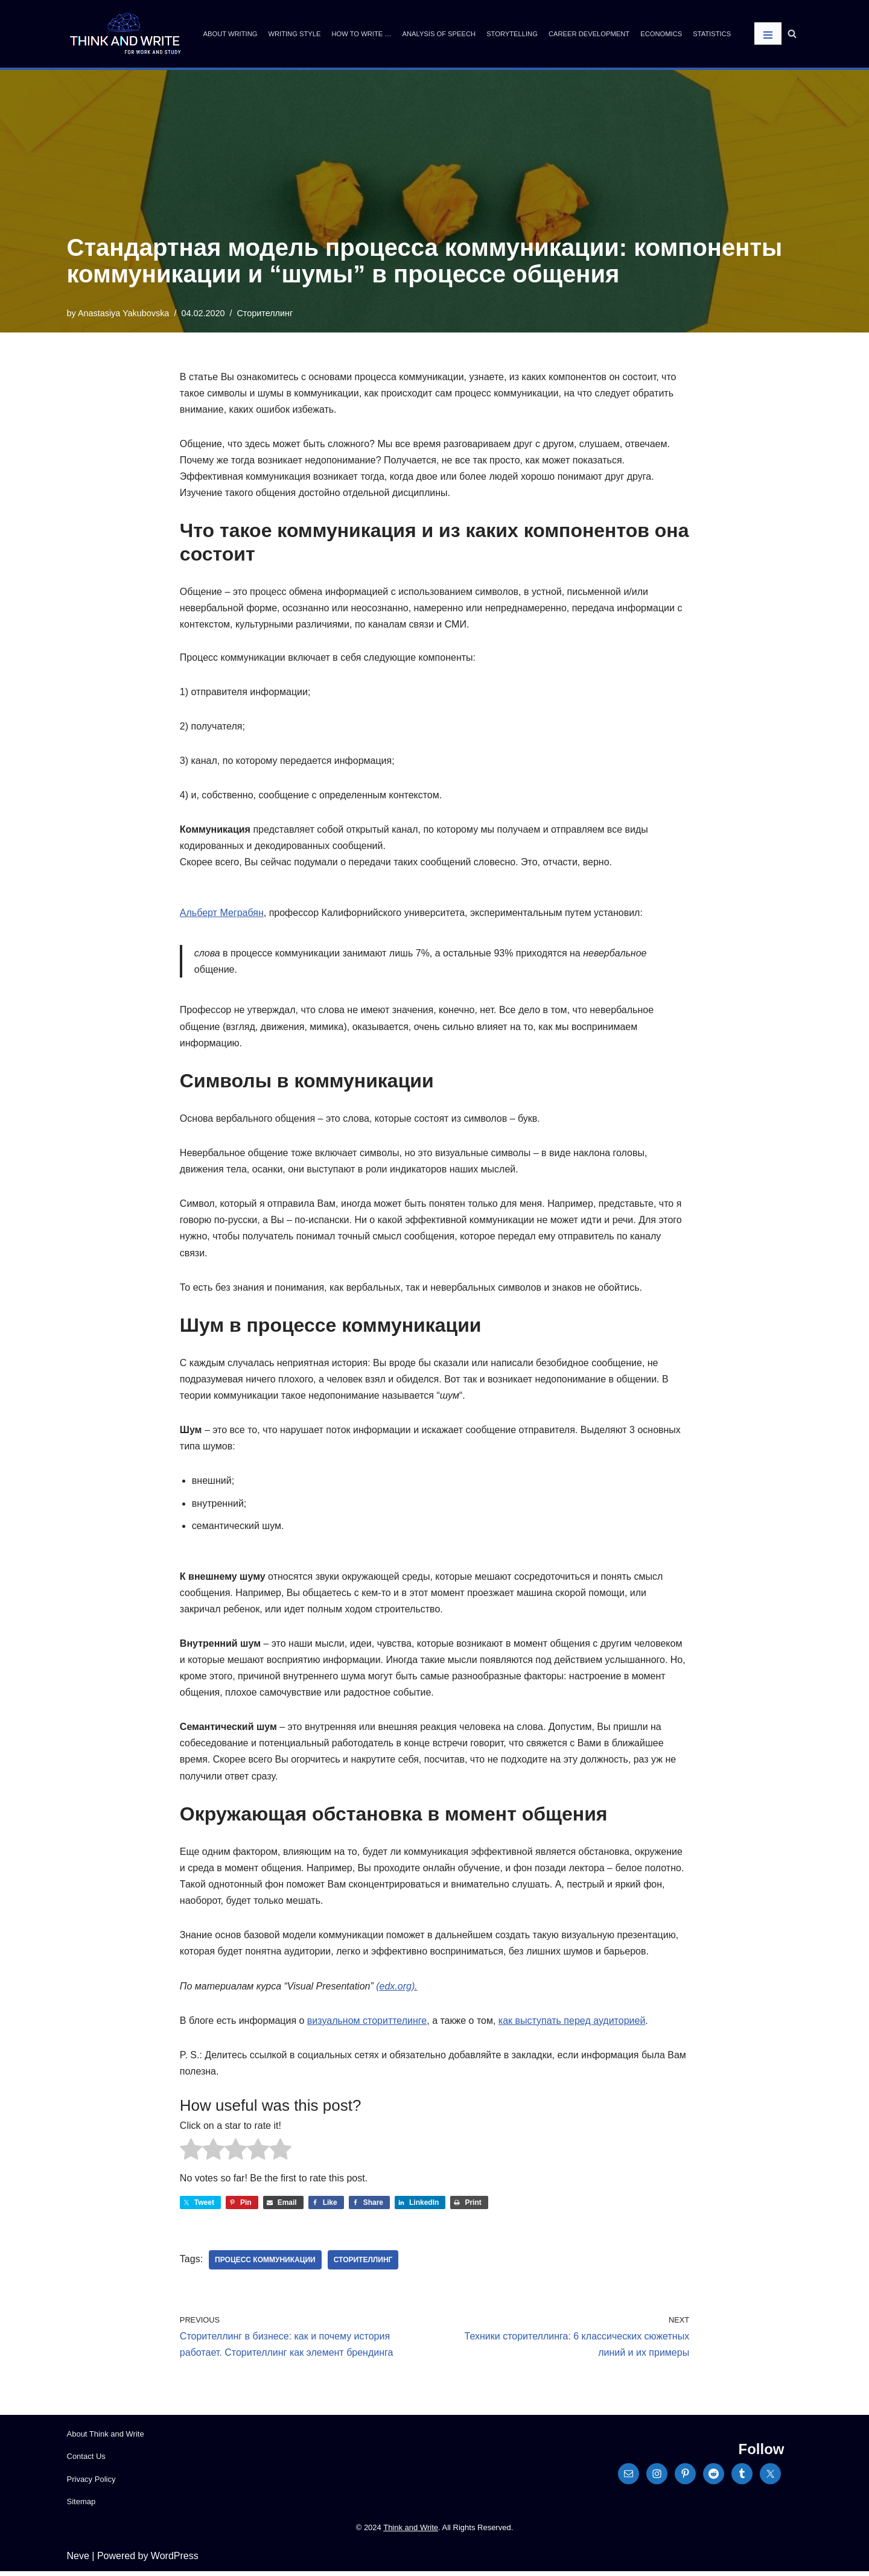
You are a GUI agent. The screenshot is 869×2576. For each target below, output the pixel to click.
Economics (661, 33)
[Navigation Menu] (767, 33)
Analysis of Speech (439, 33)
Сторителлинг (265, 313)
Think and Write (410, 2532)
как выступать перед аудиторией (572, 2024)
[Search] (792, 33)
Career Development (589, 33)
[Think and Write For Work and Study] (125, 34)
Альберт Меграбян (222, 914)
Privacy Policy (91, 2483)
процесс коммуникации (265, 2264)
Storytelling (512, 33)
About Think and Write (105, 2438)
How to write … (361, 33)
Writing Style (294, 33)
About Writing (230, 33)
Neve (78, 2560)
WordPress (175, 2560)
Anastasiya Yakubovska (123, 313)
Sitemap (81, 2506)
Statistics (712, 33)
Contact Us (86, 2461)
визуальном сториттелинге (367, 2024)
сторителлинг (363, 2264)
